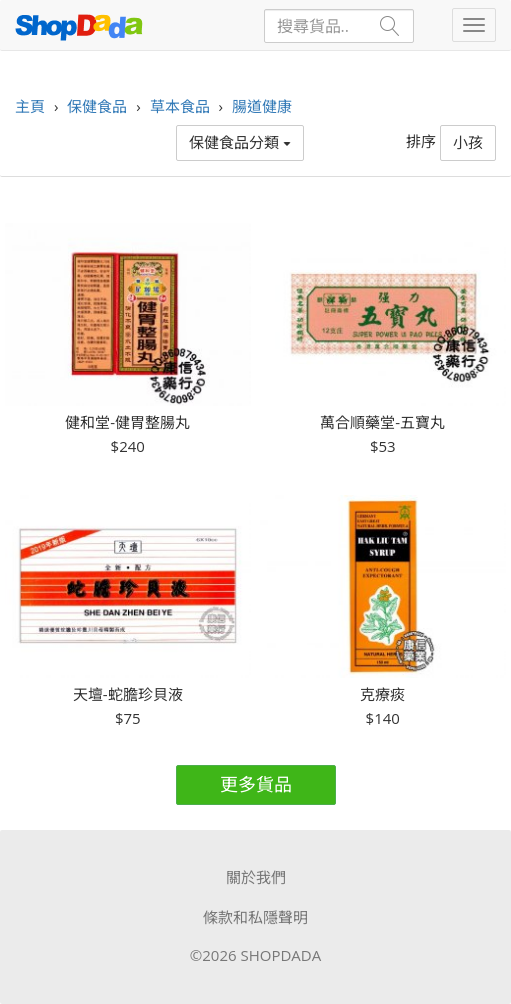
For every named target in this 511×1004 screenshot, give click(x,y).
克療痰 (382, 694)
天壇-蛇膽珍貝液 (128, 694)
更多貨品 (256, 784)
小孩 (468, 142)
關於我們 (256, 877)
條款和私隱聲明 (255, 917)
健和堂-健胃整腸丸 (127, 422)
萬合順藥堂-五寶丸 (382, 422)
